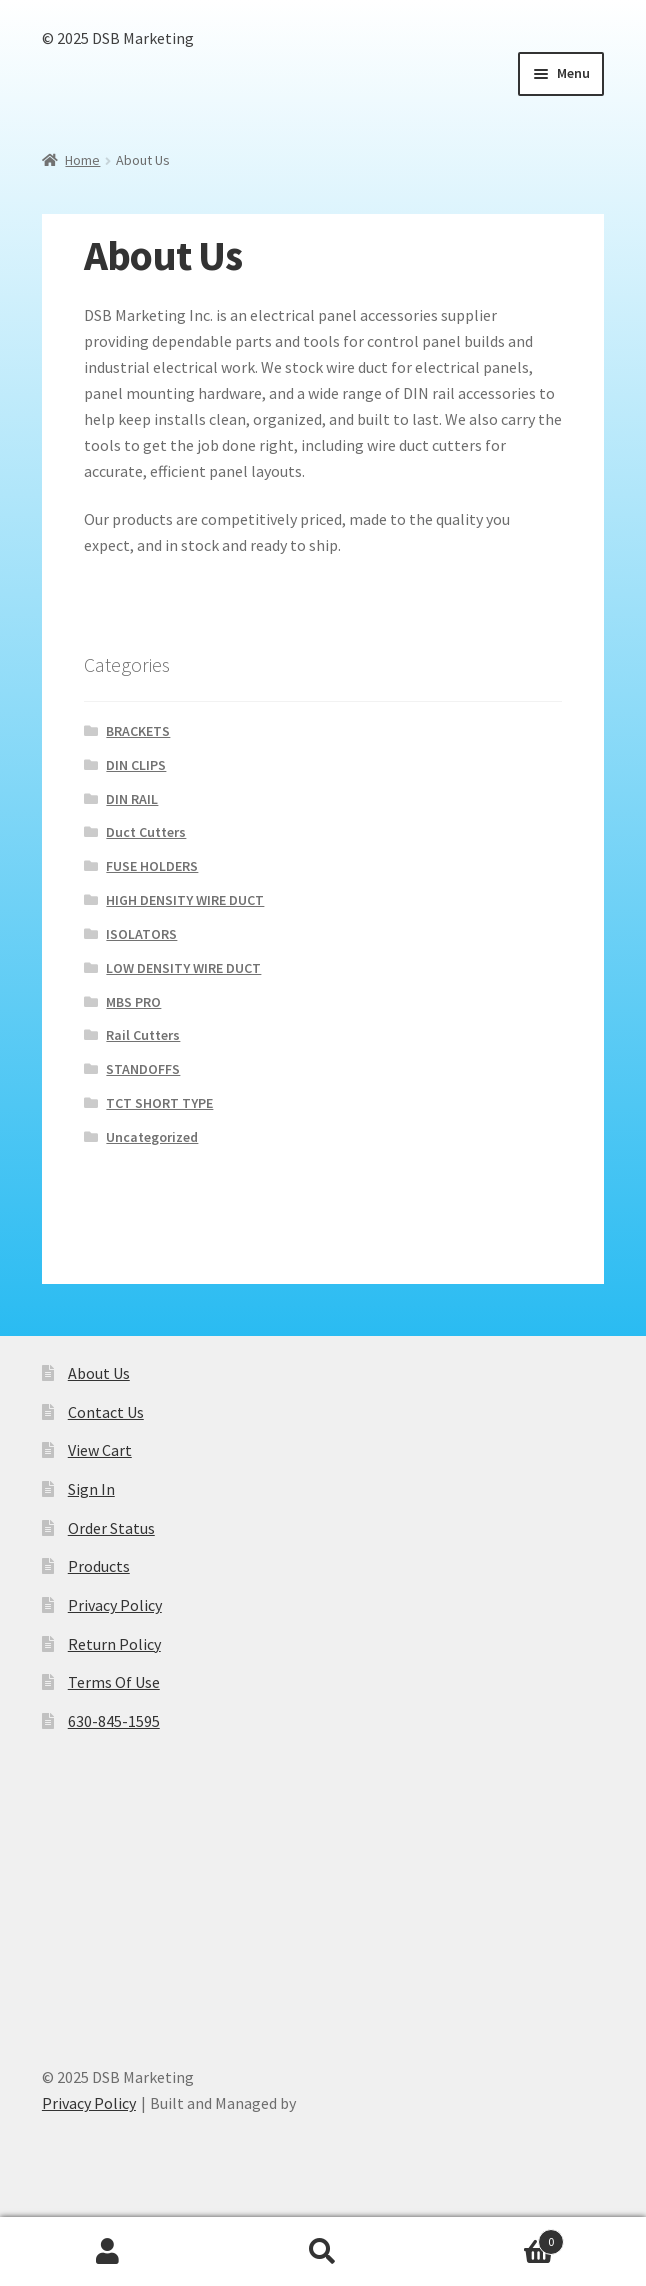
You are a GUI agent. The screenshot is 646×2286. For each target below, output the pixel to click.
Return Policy (114, 1644)
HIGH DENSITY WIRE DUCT (185, 900)
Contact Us (106, 1412)
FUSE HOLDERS (152, 866)
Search (322, 2252)
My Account (107, 2252)
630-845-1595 (114, 1721)
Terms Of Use (114, 1682)
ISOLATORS (141, 934)
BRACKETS (138, 731)
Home (82, 160)
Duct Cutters (146, 832)
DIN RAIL (132, 799)
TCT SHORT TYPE (159, 1103)
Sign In (91, 1489)
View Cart (100, 1450)
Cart (498, 2237)
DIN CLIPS (136, 765)
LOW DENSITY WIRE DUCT (183, 968)
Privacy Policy (115, 1605)
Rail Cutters (143, 1035)
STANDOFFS (143, 1069)
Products (99, 1566)
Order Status (111, 1528)
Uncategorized (152, 1137)
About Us (99, 1373)
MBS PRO (133, 1002)
